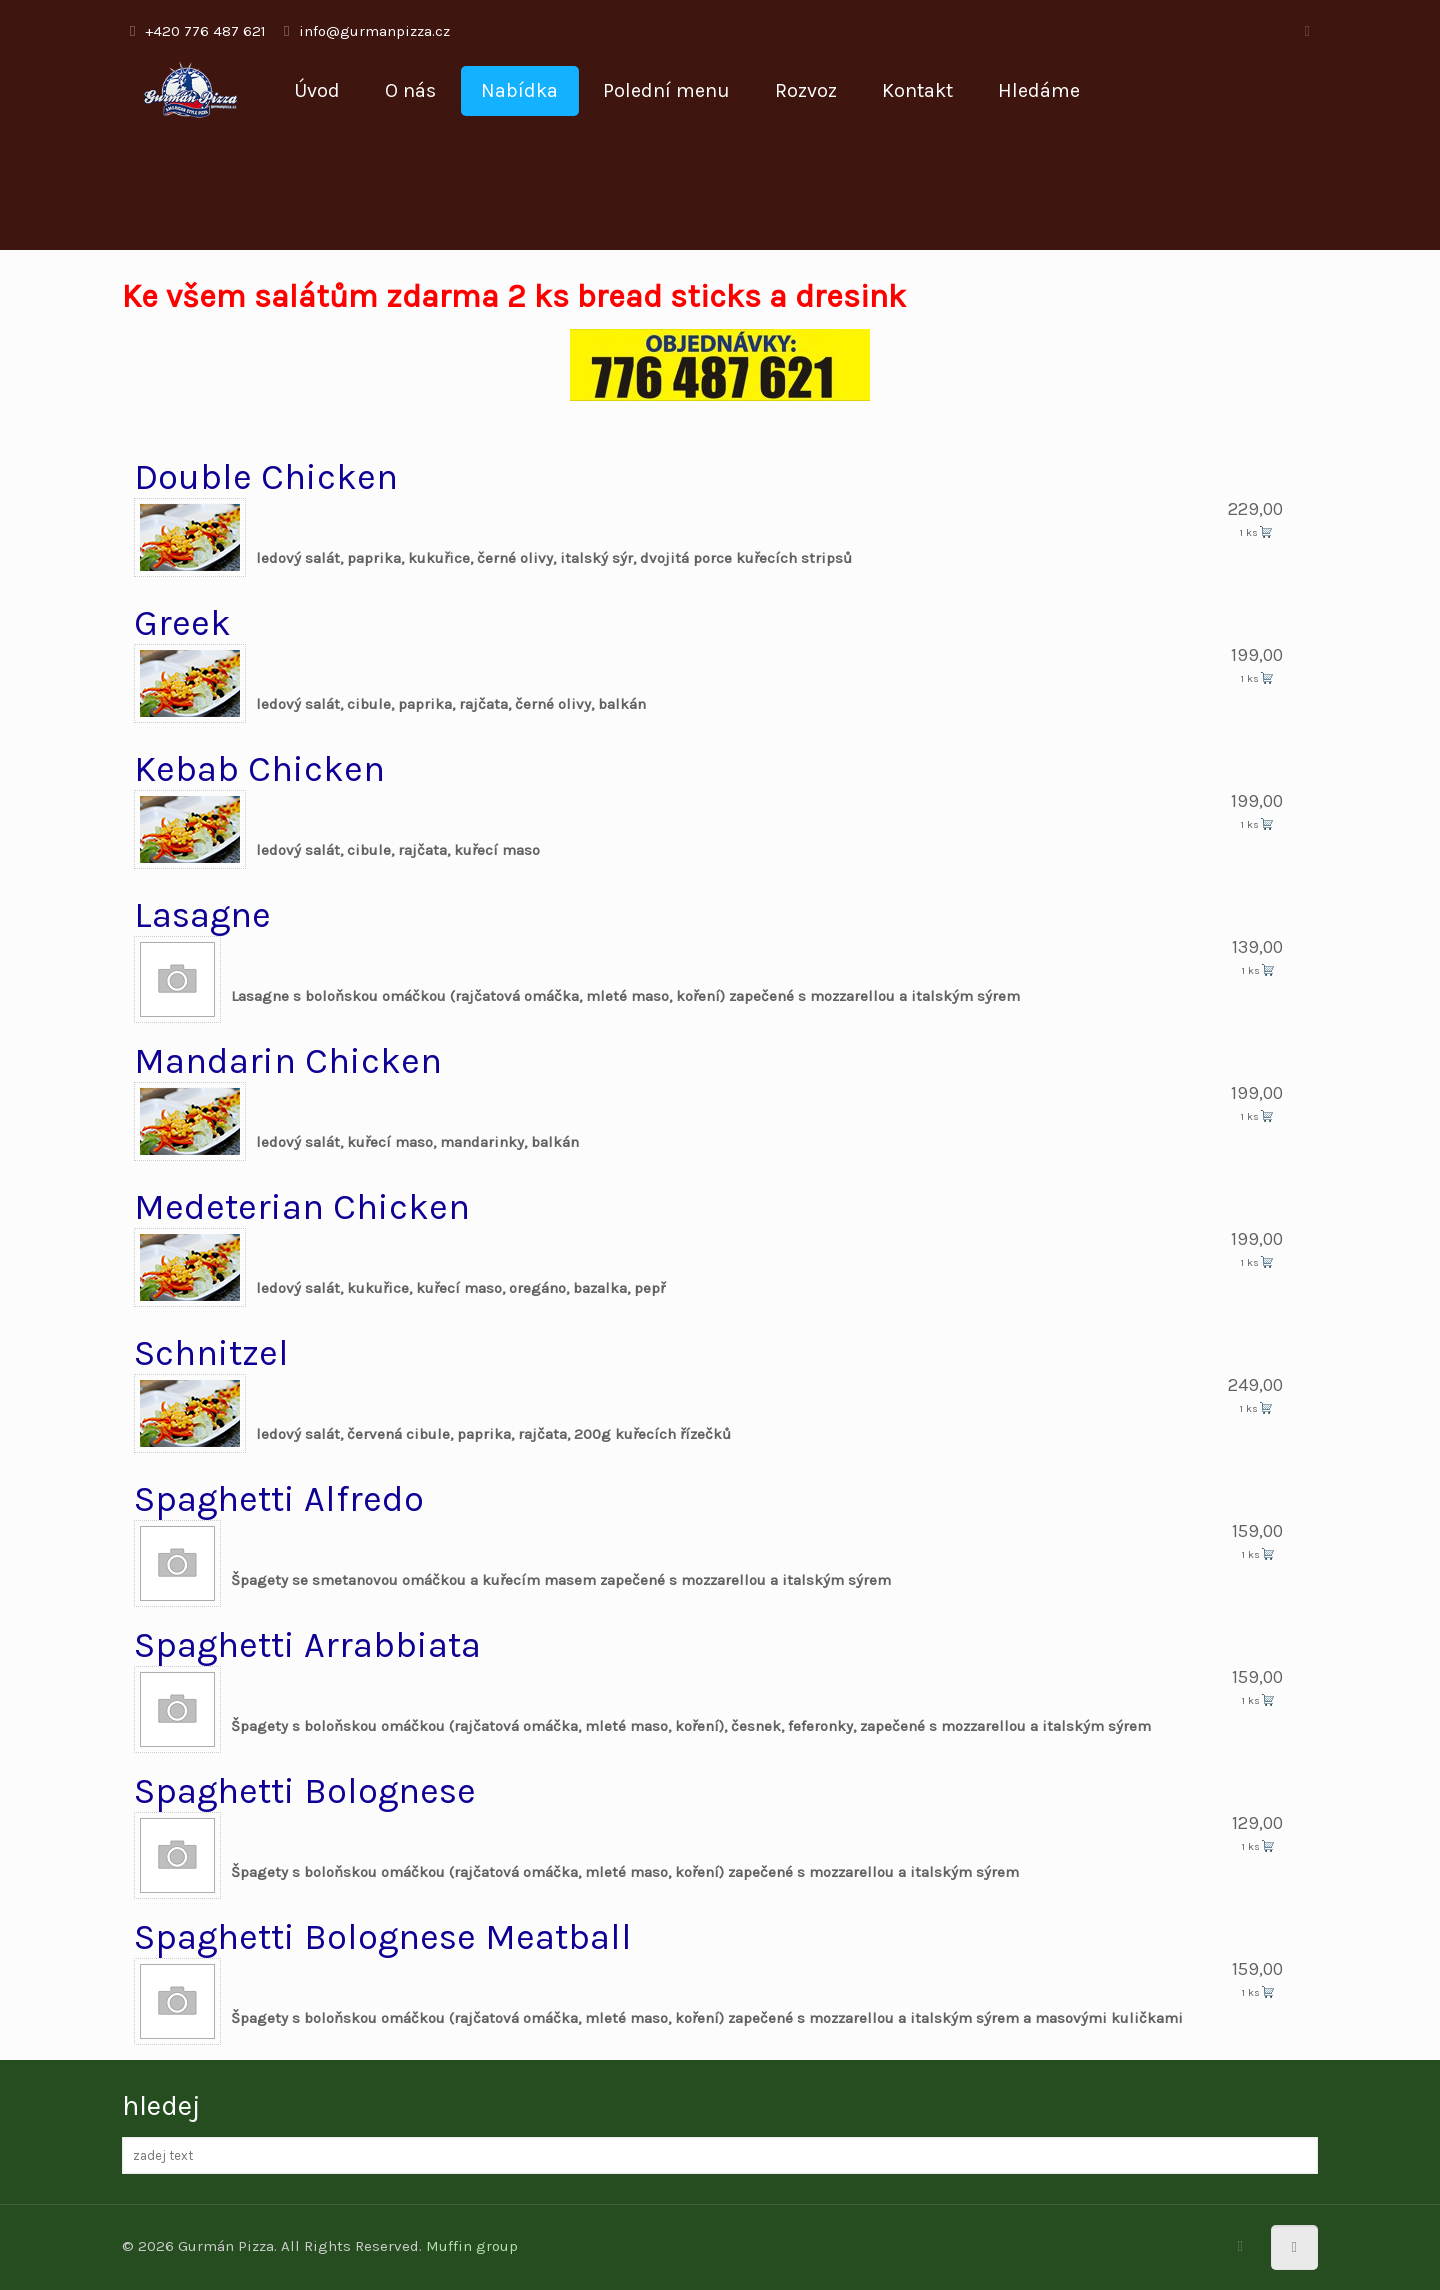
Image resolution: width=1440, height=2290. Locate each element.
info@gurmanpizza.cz (374, 31)
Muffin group (472, 2246)
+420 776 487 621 (205, 31)
